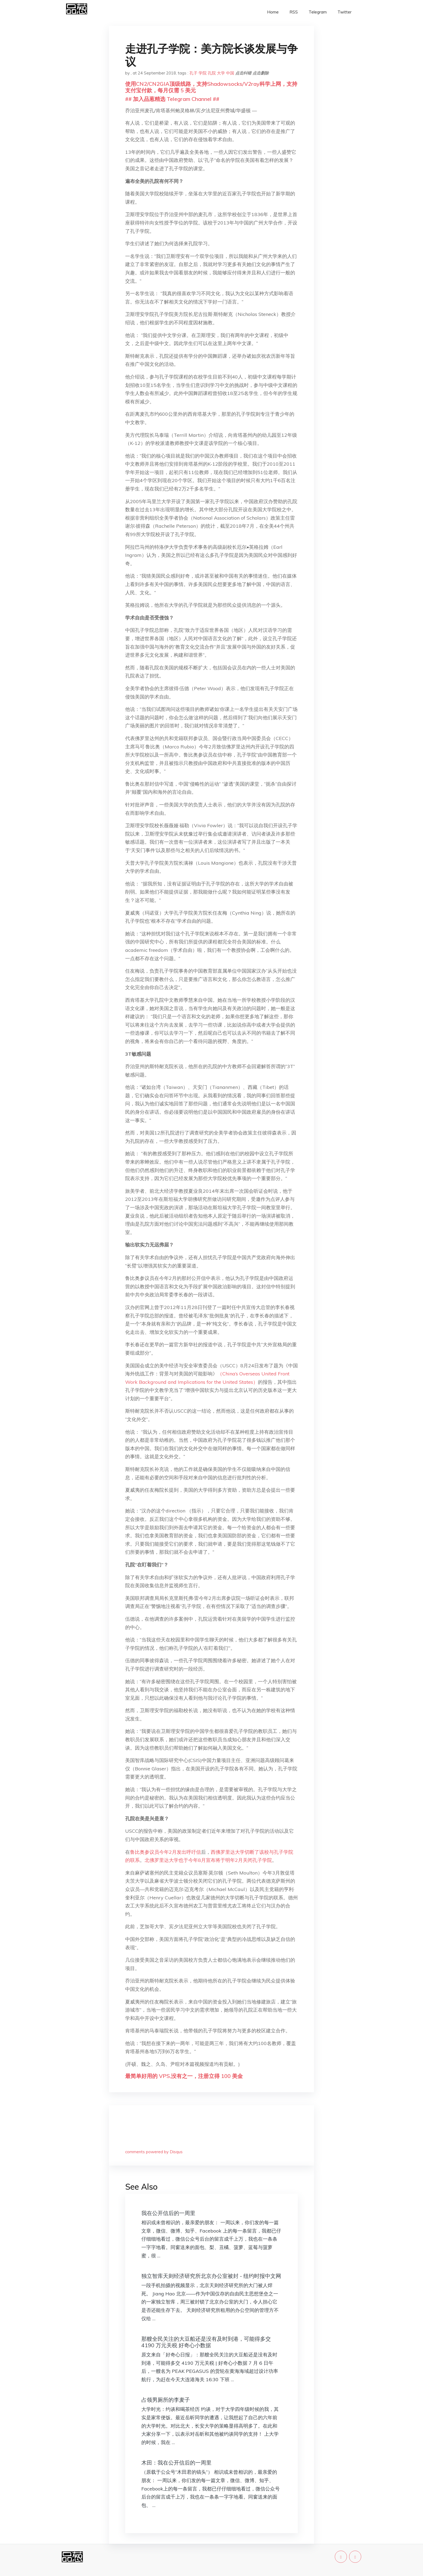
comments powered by (154, 2151)
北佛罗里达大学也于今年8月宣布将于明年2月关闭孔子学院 (208, 1860)
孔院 (212, 73)
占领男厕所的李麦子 (165, 2399)
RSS (293, 12)
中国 (230, 73)
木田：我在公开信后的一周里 (176, 2462)
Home (273, 12)
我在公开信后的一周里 (168, 2213)
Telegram (318, 12)
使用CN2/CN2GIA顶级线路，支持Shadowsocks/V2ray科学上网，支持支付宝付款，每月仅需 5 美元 (211, 87)
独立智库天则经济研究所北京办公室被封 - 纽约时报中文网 (211, 2275)
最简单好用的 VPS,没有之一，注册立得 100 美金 (184, 2076)
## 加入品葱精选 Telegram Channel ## (172, 99)
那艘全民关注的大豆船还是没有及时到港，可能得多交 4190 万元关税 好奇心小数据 (206, 2342)
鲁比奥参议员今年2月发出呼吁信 (165, 1852)
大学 (221, 73)
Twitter (344, 12)
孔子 (193, 73)
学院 (203, 73)
